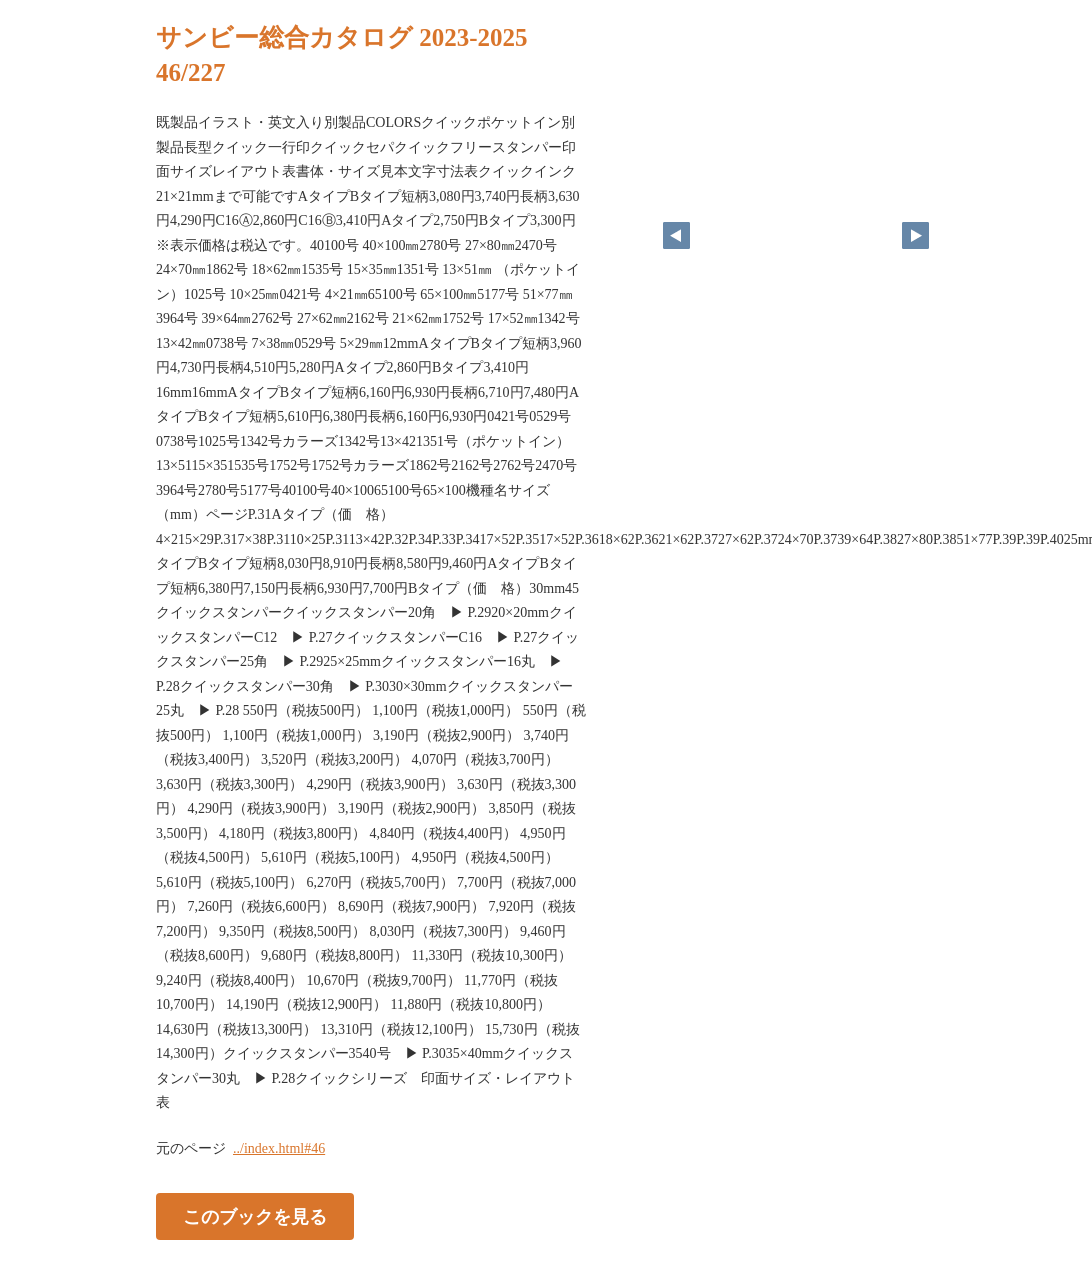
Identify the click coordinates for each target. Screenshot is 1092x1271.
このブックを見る (255, 1216)
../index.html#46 (279, 1148)
